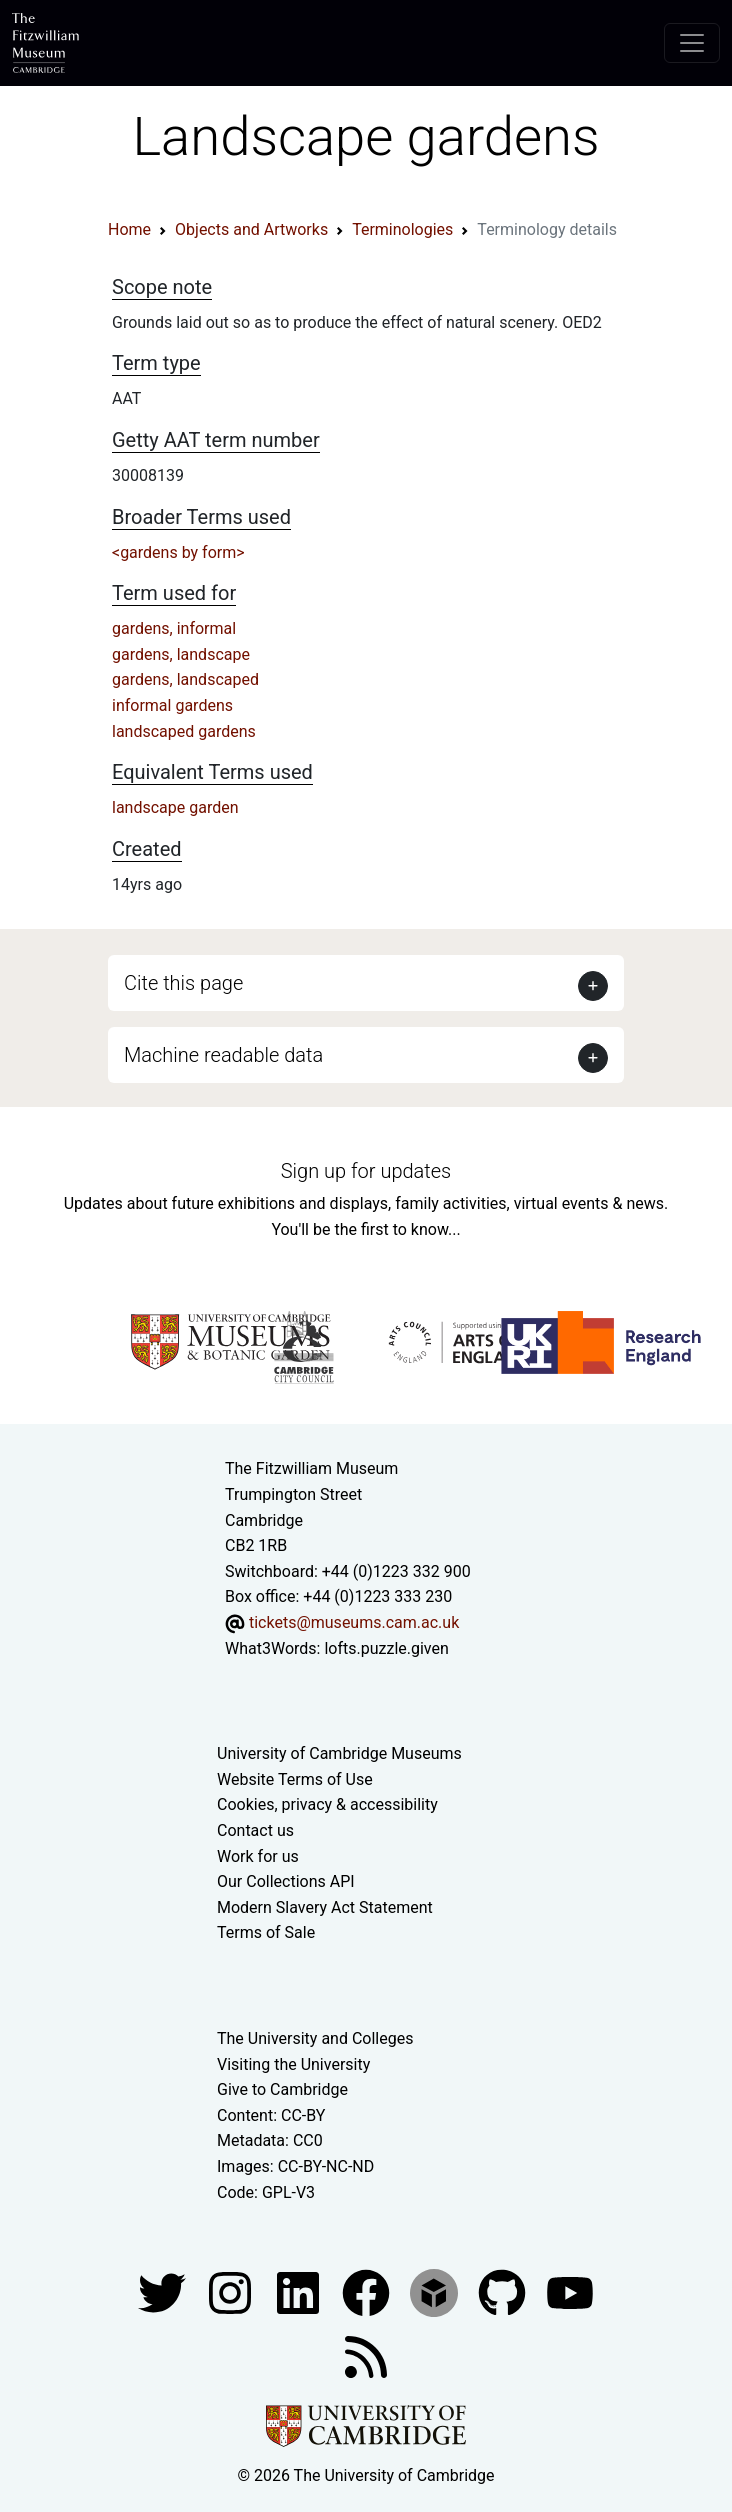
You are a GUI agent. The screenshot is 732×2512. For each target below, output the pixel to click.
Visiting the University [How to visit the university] (293, 2064)
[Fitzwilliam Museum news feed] (366, 2355)
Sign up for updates (366, 1171)
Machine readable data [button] (223, 1055)
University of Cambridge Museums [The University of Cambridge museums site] (339, 1753)
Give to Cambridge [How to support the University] (282, 2089)
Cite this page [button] (183, 983)
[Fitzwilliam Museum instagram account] (232, 2291)
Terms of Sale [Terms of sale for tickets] (266, 1932)
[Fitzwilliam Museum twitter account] (164, 2291)
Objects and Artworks (251, 229)
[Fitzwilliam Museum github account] (504, 2291)
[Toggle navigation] (692, 43)
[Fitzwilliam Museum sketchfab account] (436, 2291)
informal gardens (172, 705)
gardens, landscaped (185, 679)
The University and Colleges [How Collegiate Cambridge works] (315, 2038)
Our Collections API (286, 1881)
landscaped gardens (184, 731)
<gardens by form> (178, 552)
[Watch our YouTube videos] (570, 2291)
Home (129, 229)
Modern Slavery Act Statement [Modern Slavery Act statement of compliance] (325, 1907)
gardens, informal (174, 628)
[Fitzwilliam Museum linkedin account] (368, 2291)
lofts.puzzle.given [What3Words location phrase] (386, 1648)
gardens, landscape (181, 654)
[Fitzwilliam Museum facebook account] (300, 2291)
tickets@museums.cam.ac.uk (354, 1622)
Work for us (258, 1856)
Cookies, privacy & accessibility (327, 1804)
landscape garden (175, 807)
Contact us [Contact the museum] (255, 1830)
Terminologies (402, 229)
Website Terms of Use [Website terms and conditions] (295, 1779)
